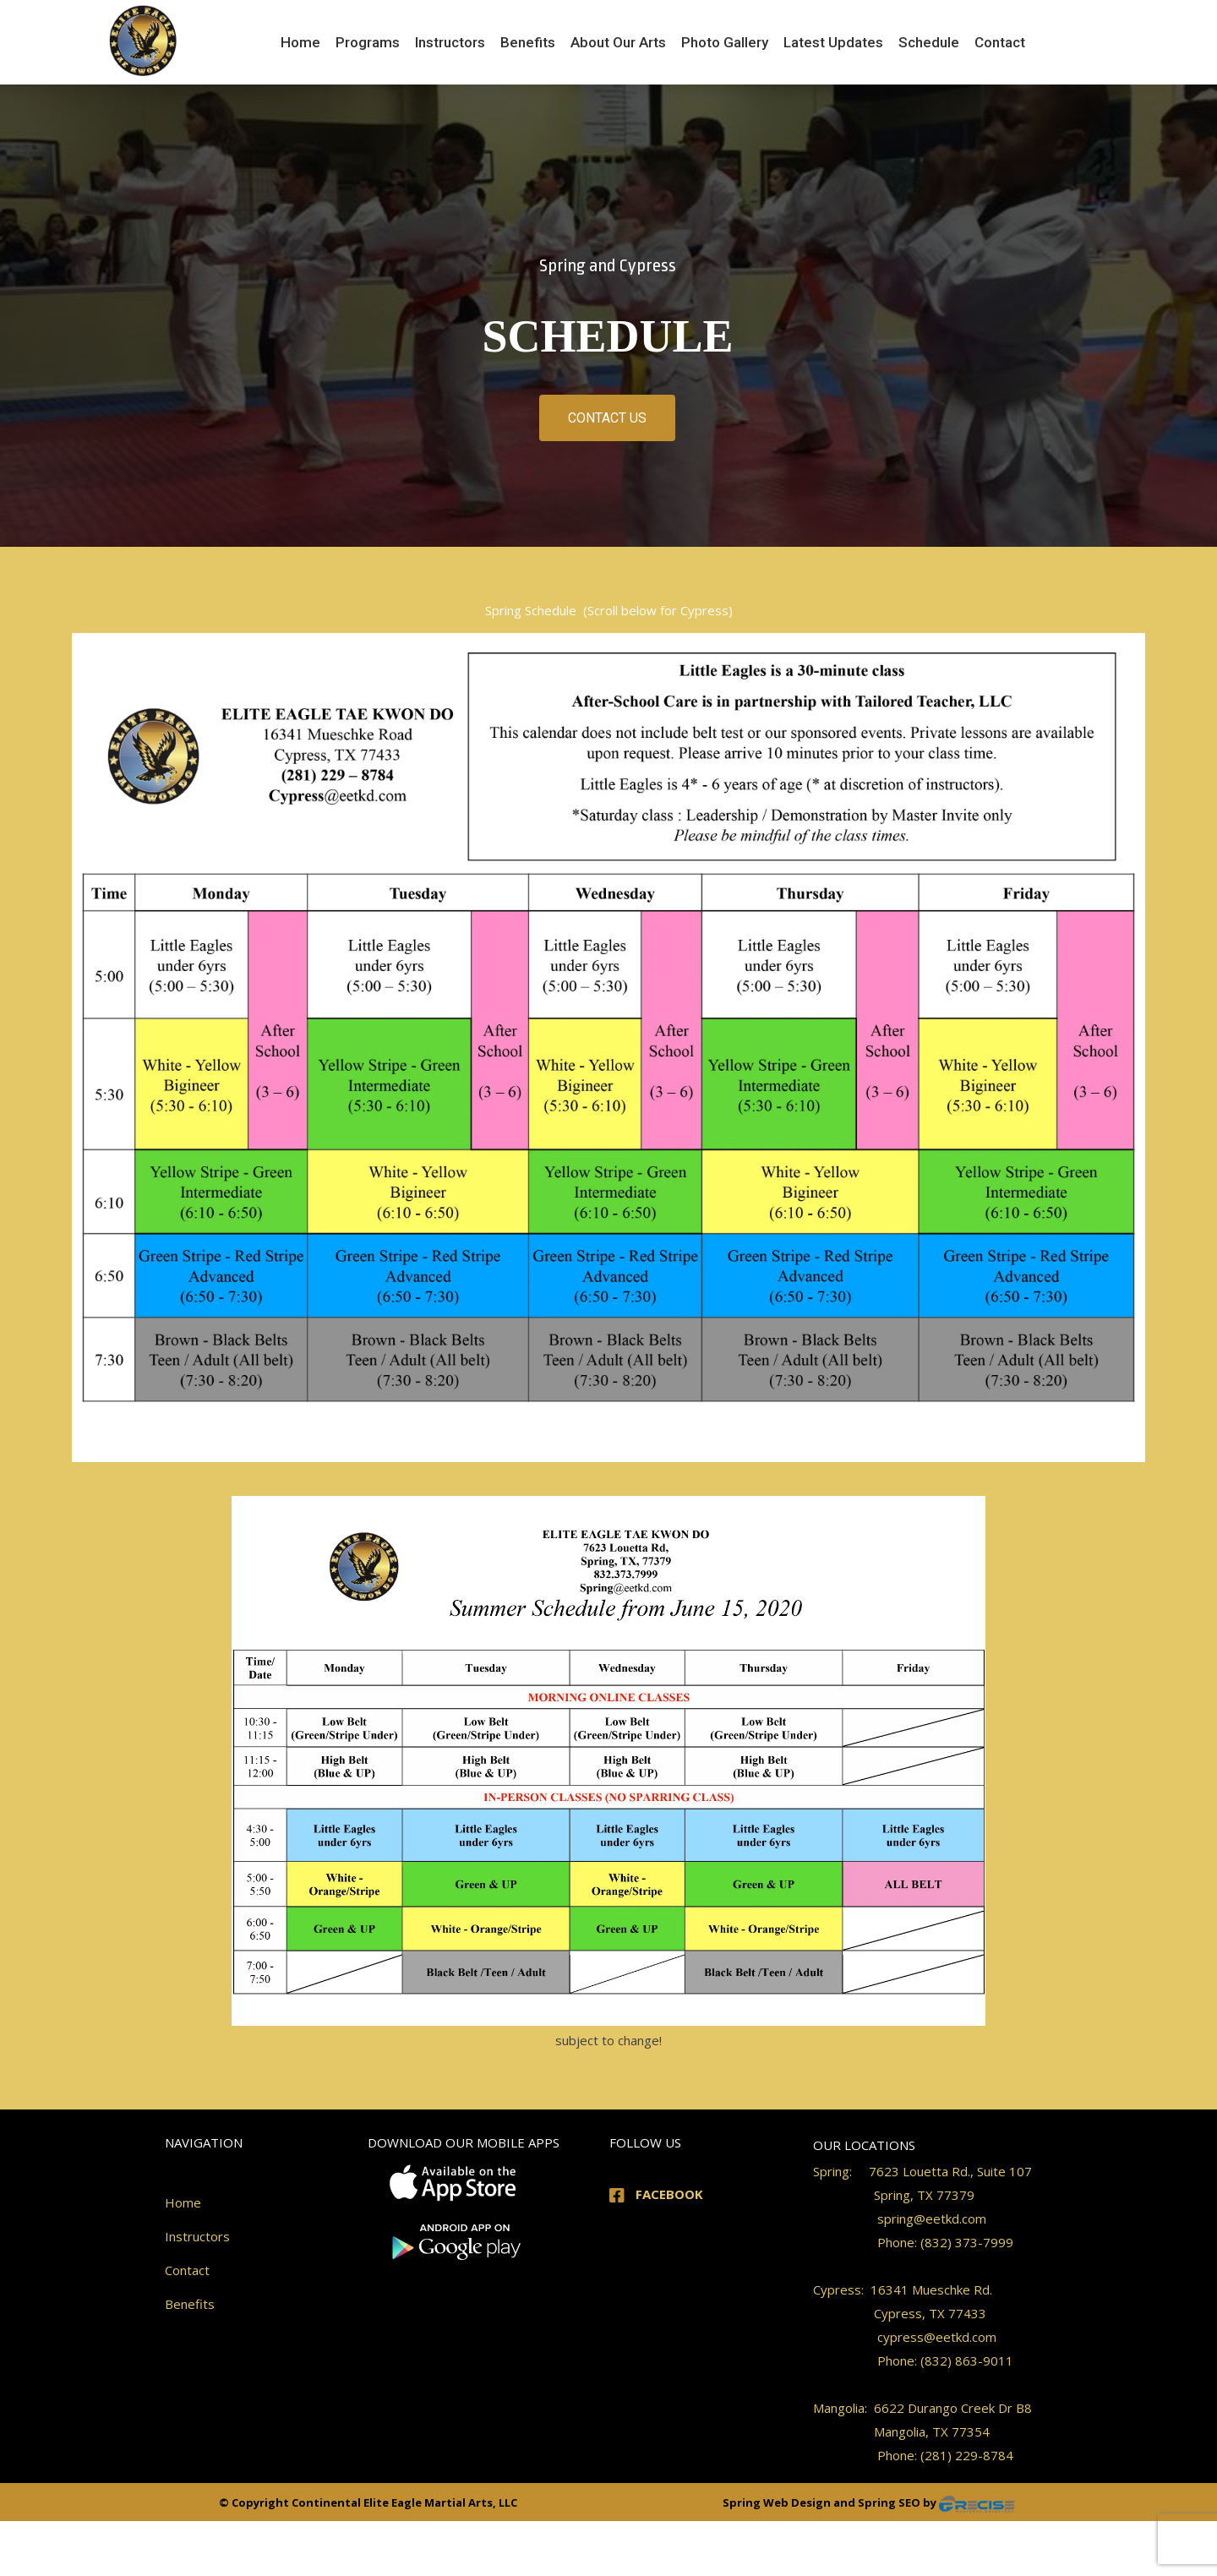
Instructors (197, 2236)
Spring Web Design (778, 2502)
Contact (187, 2270)
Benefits (190, 2303)
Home (183, 2202)
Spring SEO (890, 2502)
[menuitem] (300, 42)
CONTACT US (607, 418)
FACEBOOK (669, 2194)
